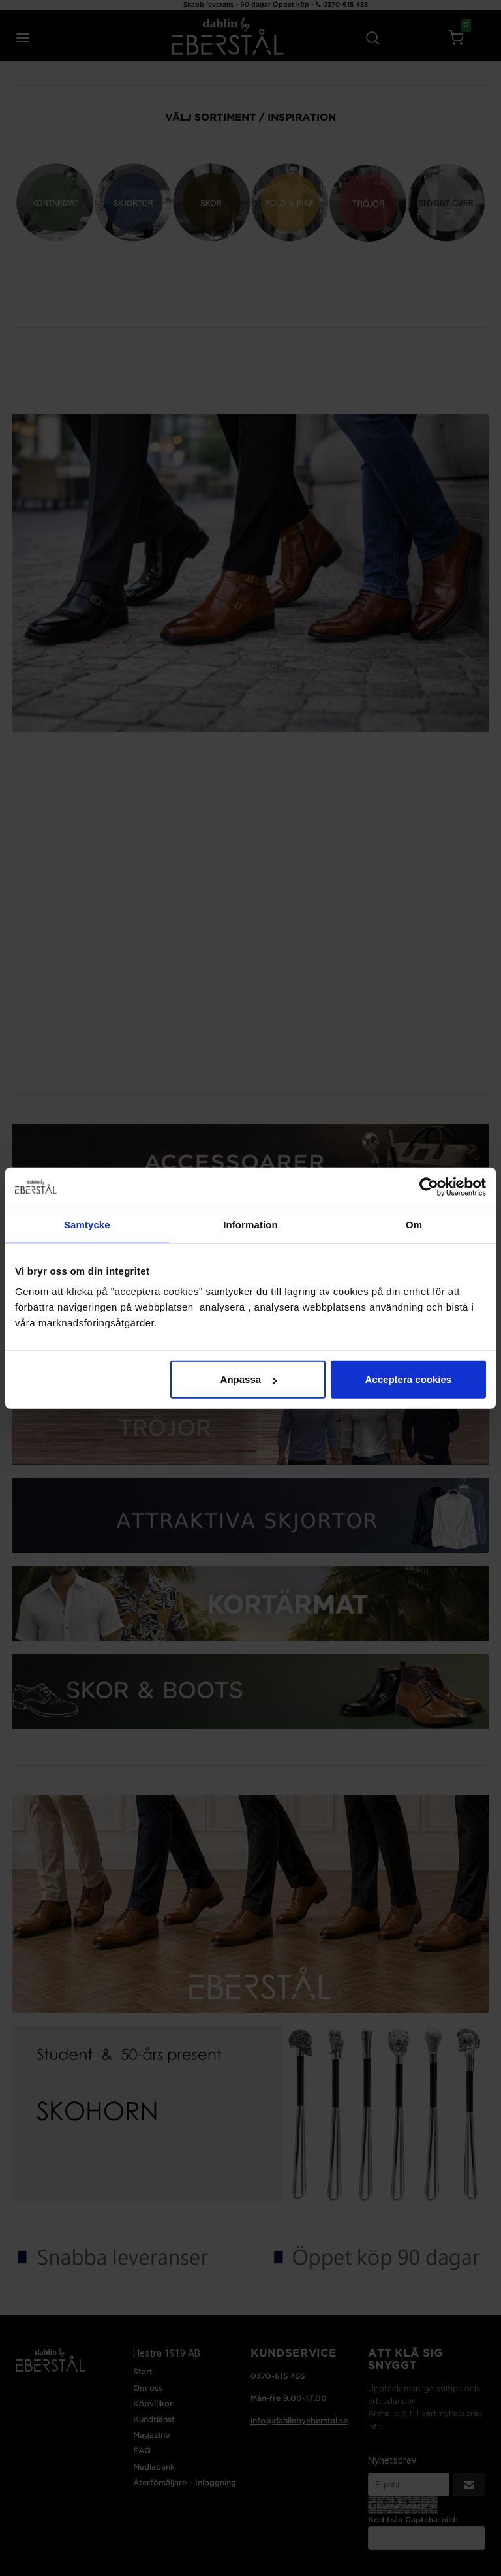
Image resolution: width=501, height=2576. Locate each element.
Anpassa (248, 1379)
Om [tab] (414, 1224)
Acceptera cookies (408, 1379)
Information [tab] (250, 1224)
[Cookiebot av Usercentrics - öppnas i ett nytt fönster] (429, 1186)
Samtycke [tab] (87, 1224)
